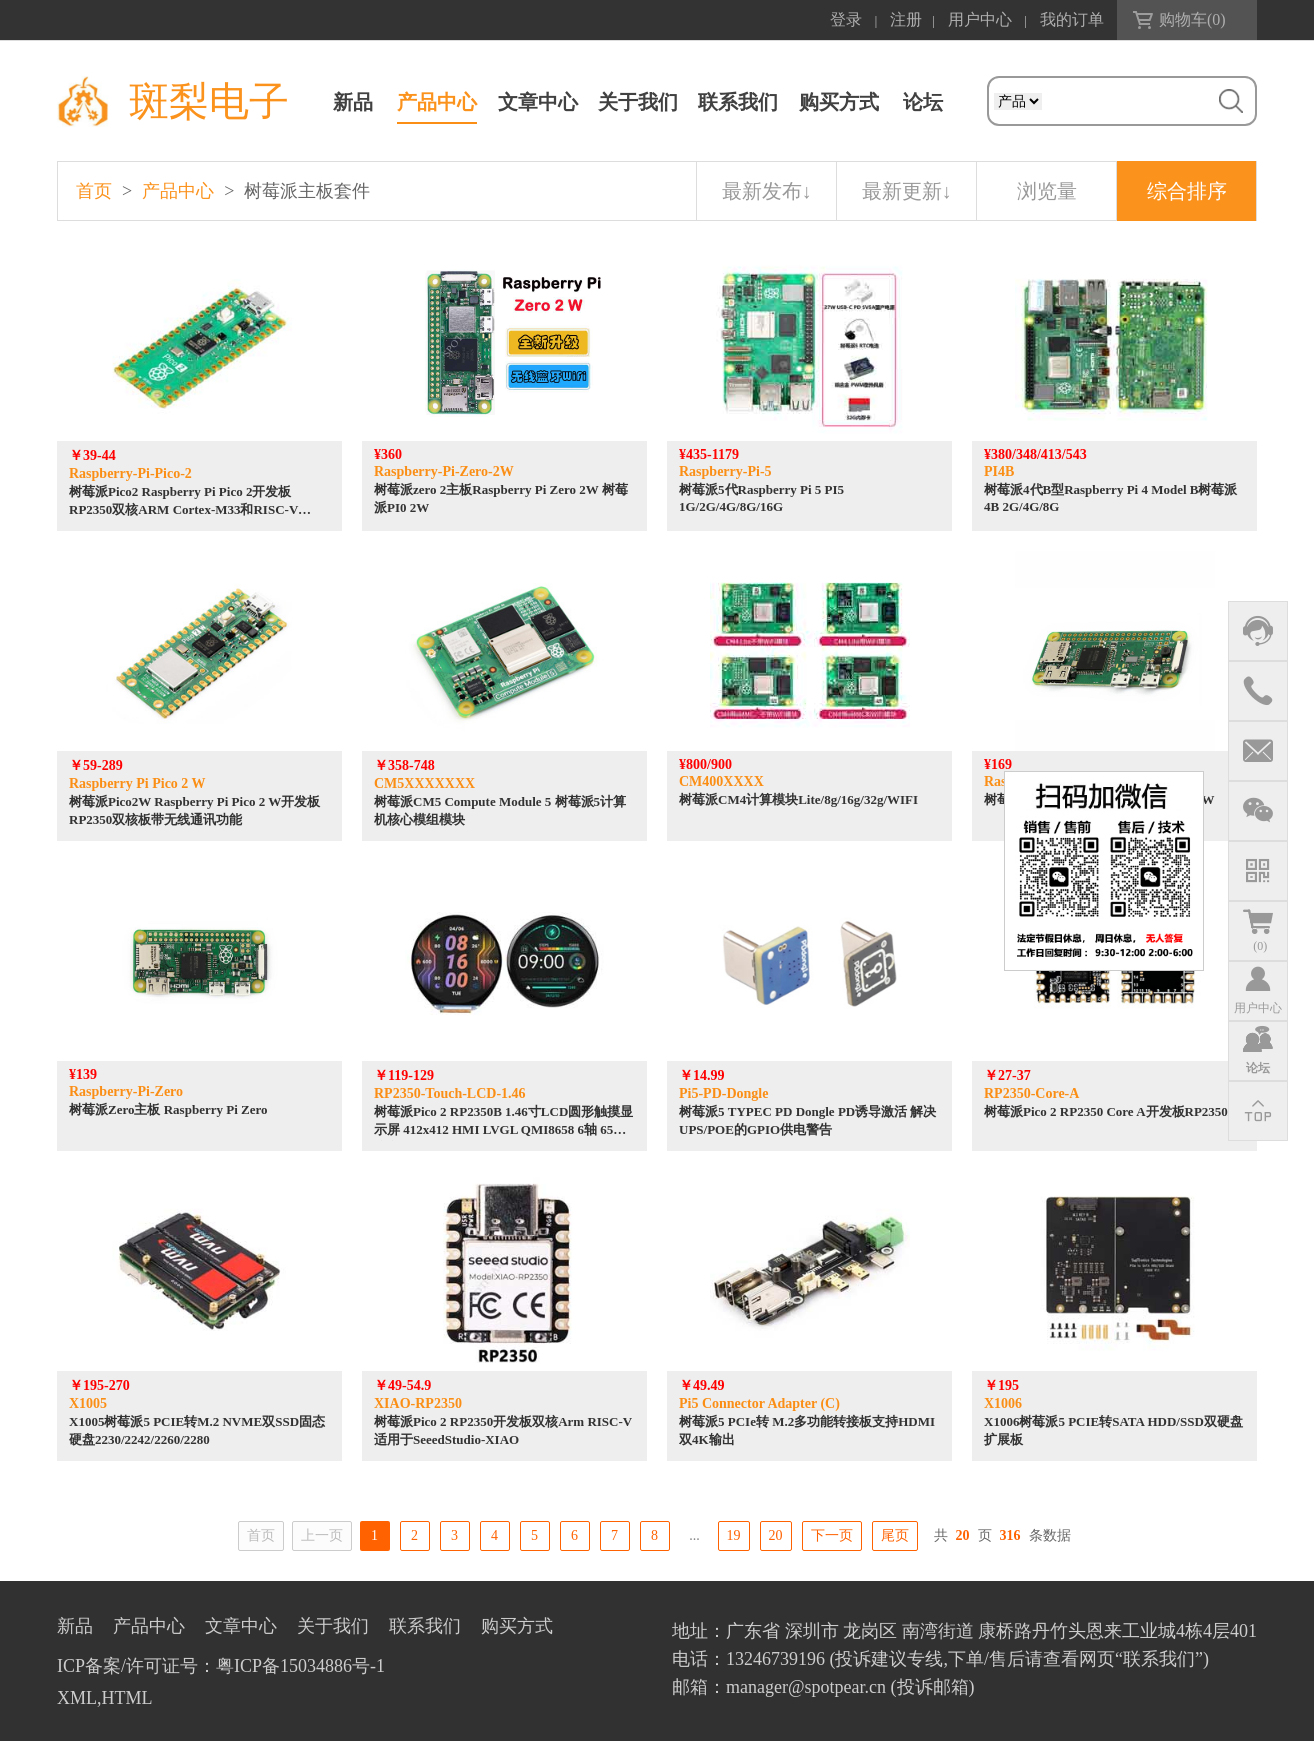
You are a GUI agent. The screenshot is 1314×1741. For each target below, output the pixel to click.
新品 (353, 102)
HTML (127, 1698)
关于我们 (638, 102)
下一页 (832, 1535)
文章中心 (538, 102)
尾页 (895, 1535)
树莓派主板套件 (307, 191)
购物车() (1192, 19)
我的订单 (1072, 19)
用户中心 (980, 19)
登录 (846, 19)
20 (776, 1535)
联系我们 (738, 102)
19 (734, 1535)
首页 (94, 191)
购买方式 (839, 102)
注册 (906, 19)
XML (77, 1698)
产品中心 (437, 102)
